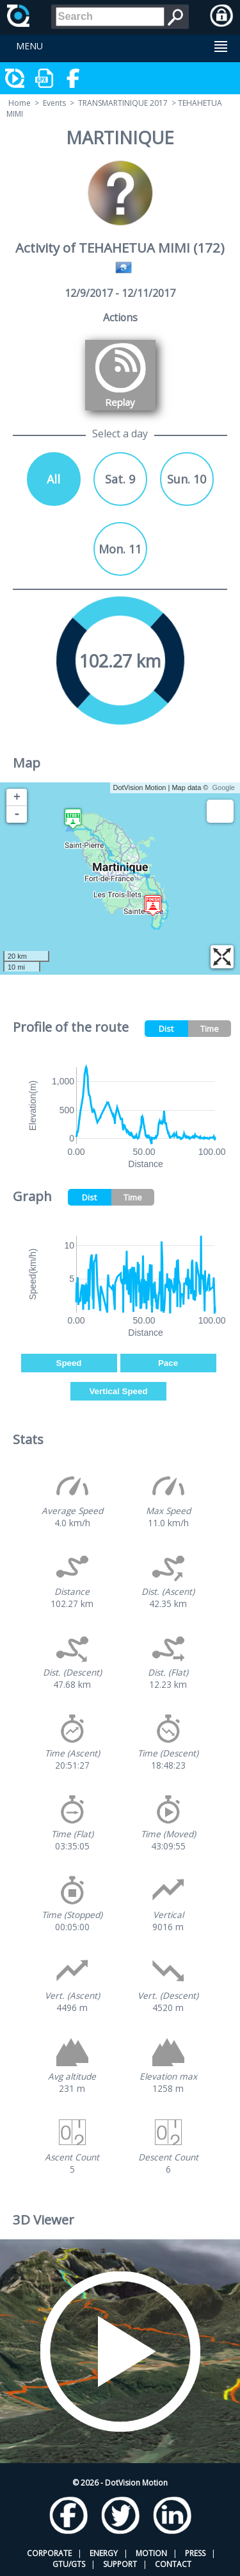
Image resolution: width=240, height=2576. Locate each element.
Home (19, 102)
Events (54, 102)
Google (223, 787)
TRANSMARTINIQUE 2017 (123, 102)
